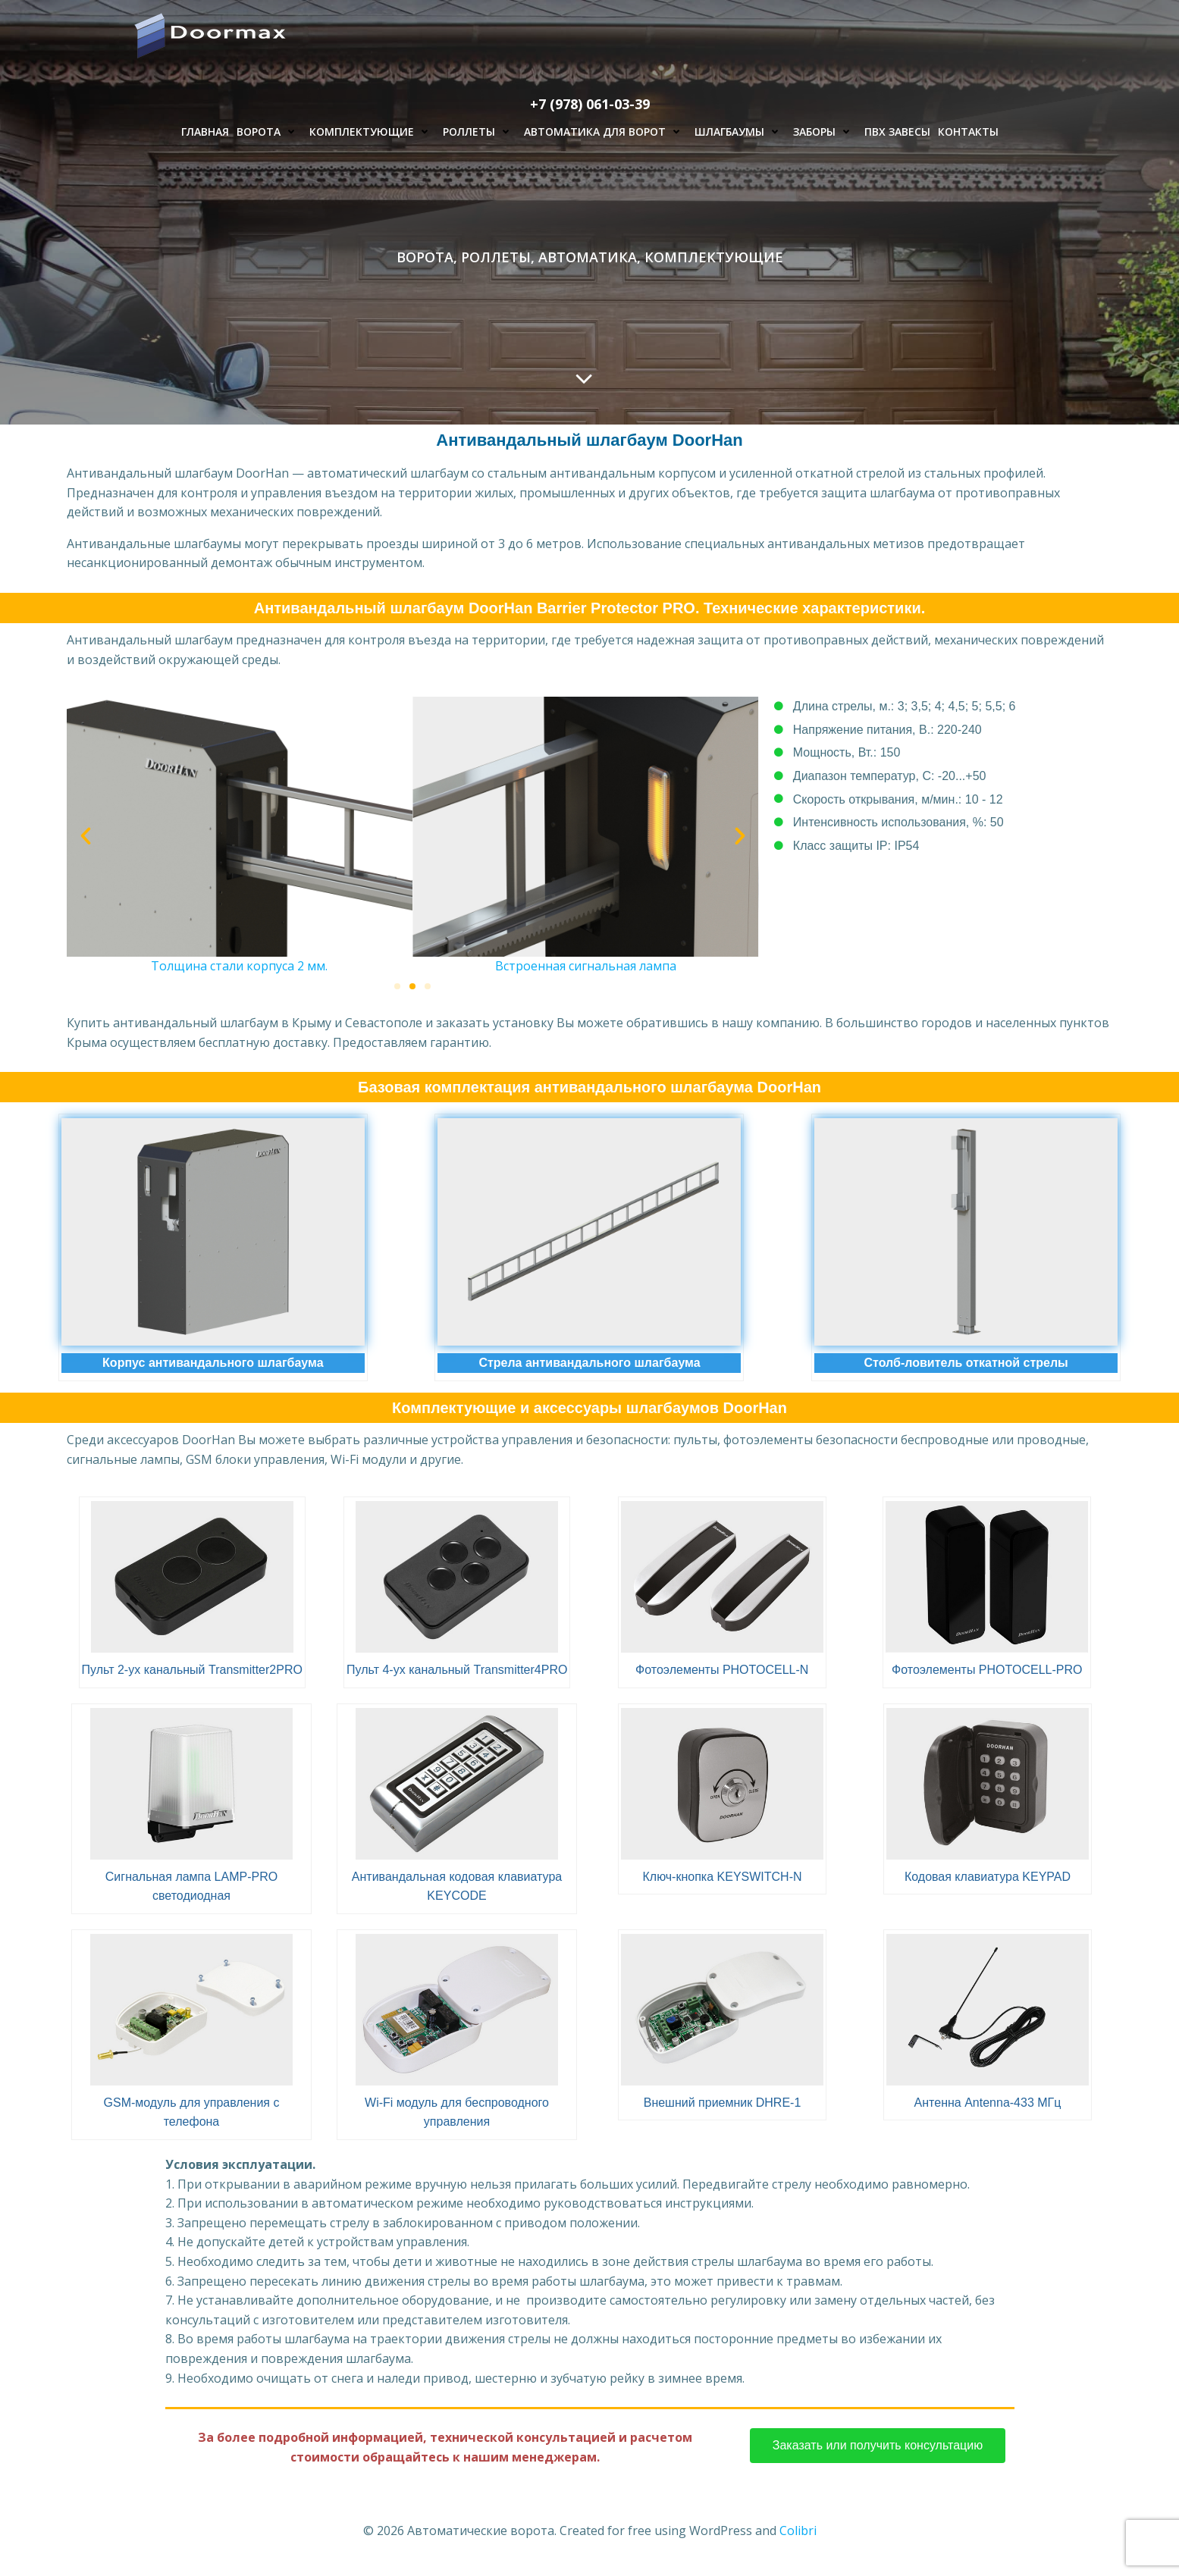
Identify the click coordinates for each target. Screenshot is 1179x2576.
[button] (85, 836)
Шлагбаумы (740, 131)
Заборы (825, 131)
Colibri (798, 2530)
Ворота (269, 131)
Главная (205, 131)
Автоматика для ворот (605, 131)
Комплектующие (372, 131)
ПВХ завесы (897, 131)
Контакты (968, 131)
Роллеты (479, 131)
